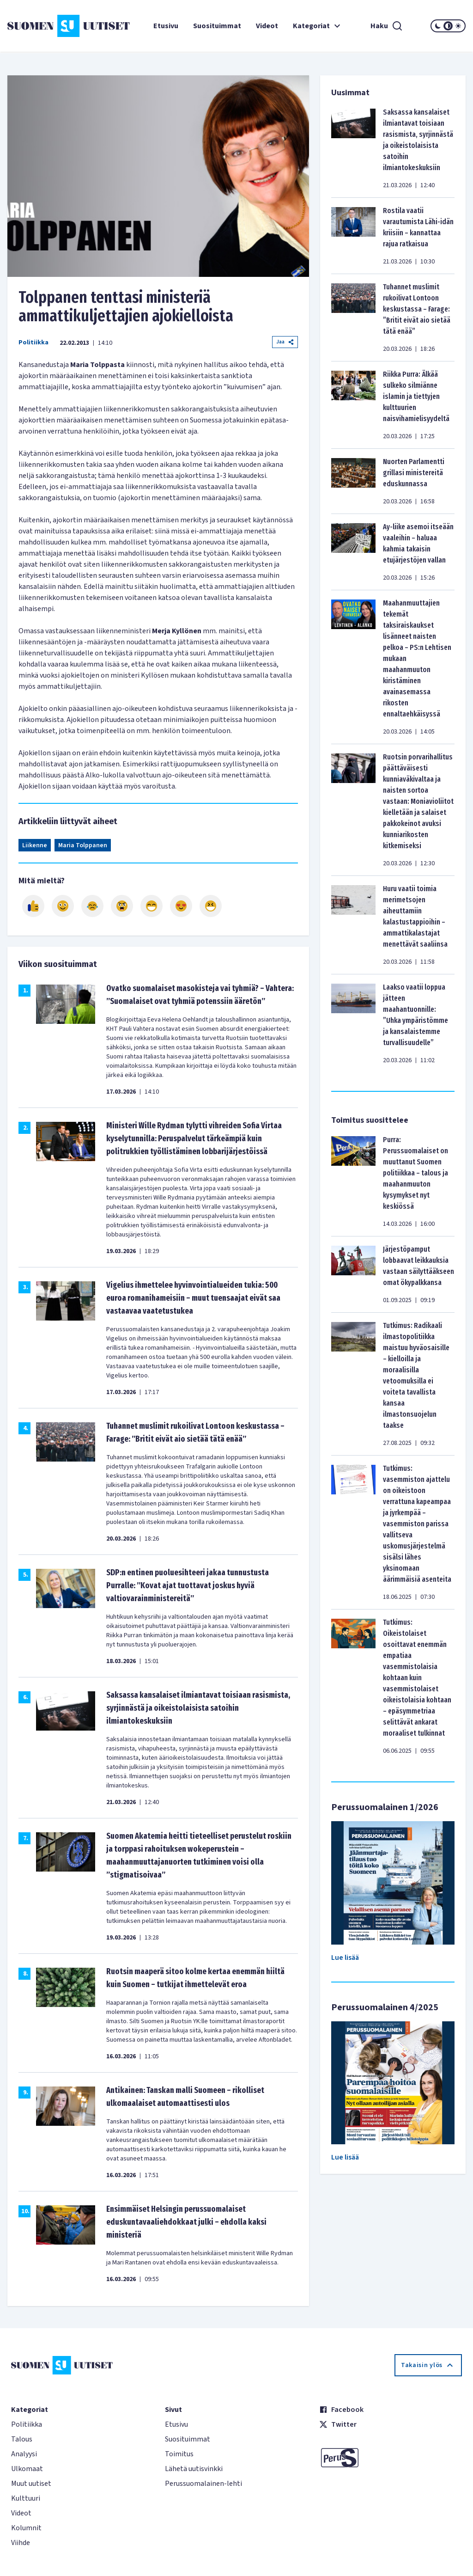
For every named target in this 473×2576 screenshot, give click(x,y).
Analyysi (24, 2454)
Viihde (20, 2543)
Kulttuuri (25, 2498)
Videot (267, 26)
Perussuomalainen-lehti (203, 2483)
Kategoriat (318, 25)
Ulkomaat (27, 2469)
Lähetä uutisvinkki (194, 2469)
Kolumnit (26, 2528)
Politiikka (33, 342)
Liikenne (34, 845)
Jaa (285, 342)
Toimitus (179, 2454)
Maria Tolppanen (82, 845)
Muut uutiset (31, 2483)
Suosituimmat (217, 26)
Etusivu (165, 26)
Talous (21, 2439)
